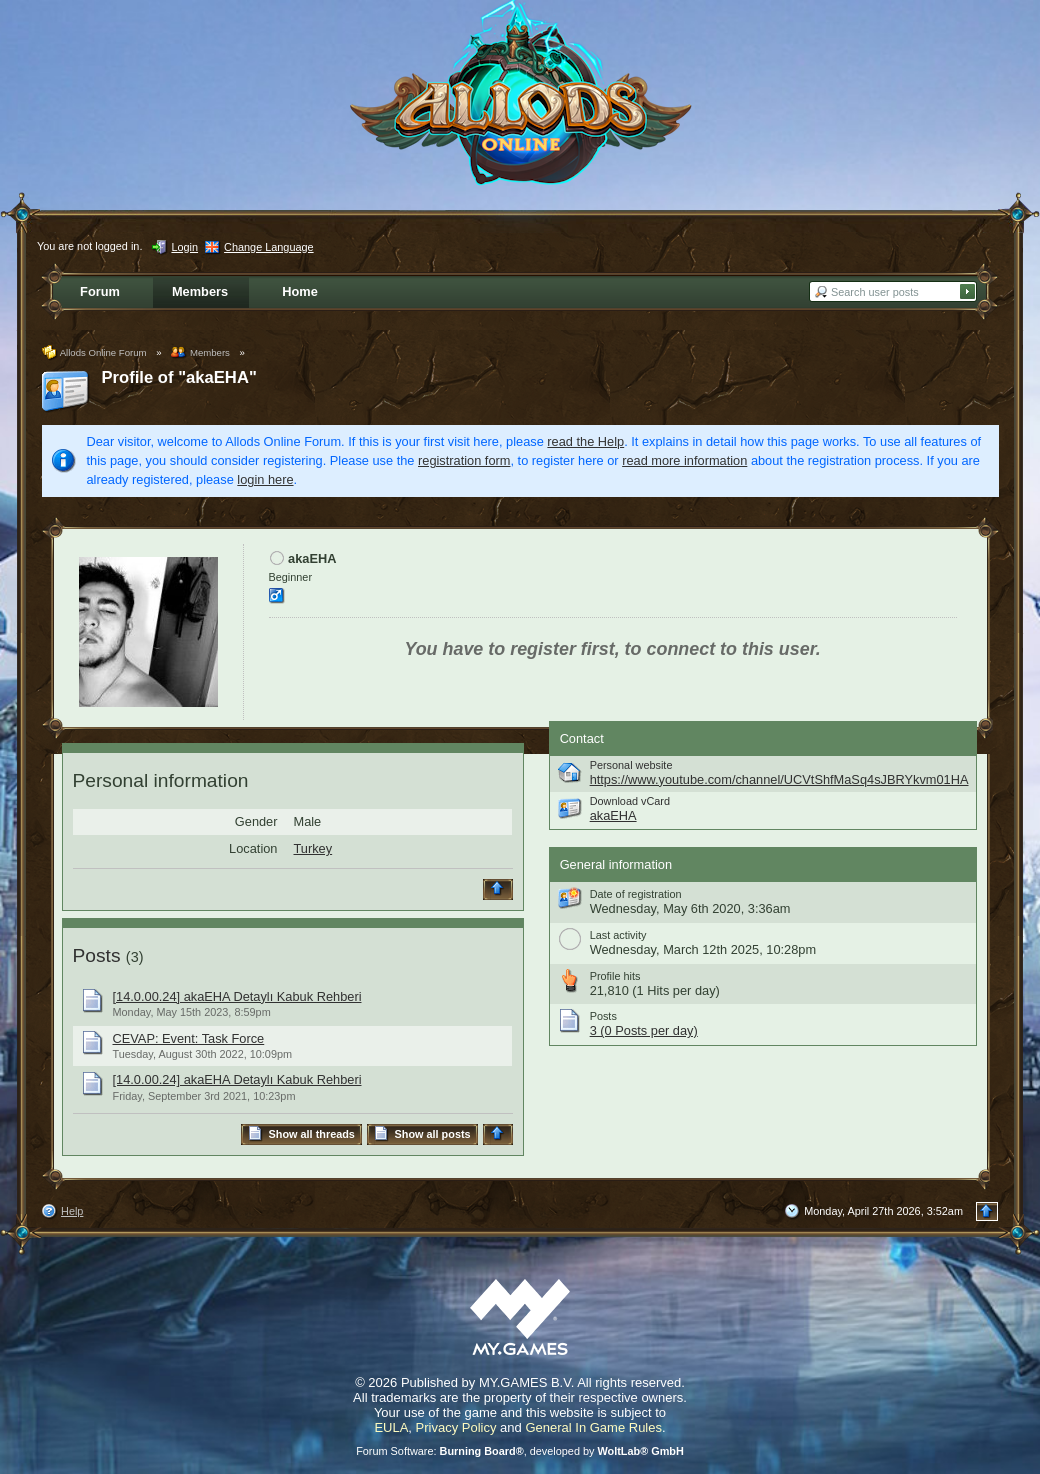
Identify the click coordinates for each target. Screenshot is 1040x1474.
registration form (464, 460)
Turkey (313, 848)
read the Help (585, 441)
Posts (97, 955)
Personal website (631, 765)
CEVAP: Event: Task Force (189, 1038)
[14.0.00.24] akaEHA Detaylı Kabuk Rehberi (237, 996)
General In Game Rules (593, 1427)
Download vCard (630, 801)
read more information (684, 460)
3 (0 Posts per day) (644, 1030)
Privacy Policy (456, 1427)
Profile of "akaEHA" (179, 377)
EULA (391, 1427)
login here (265, 479)
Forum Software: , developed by (520, 1451)
